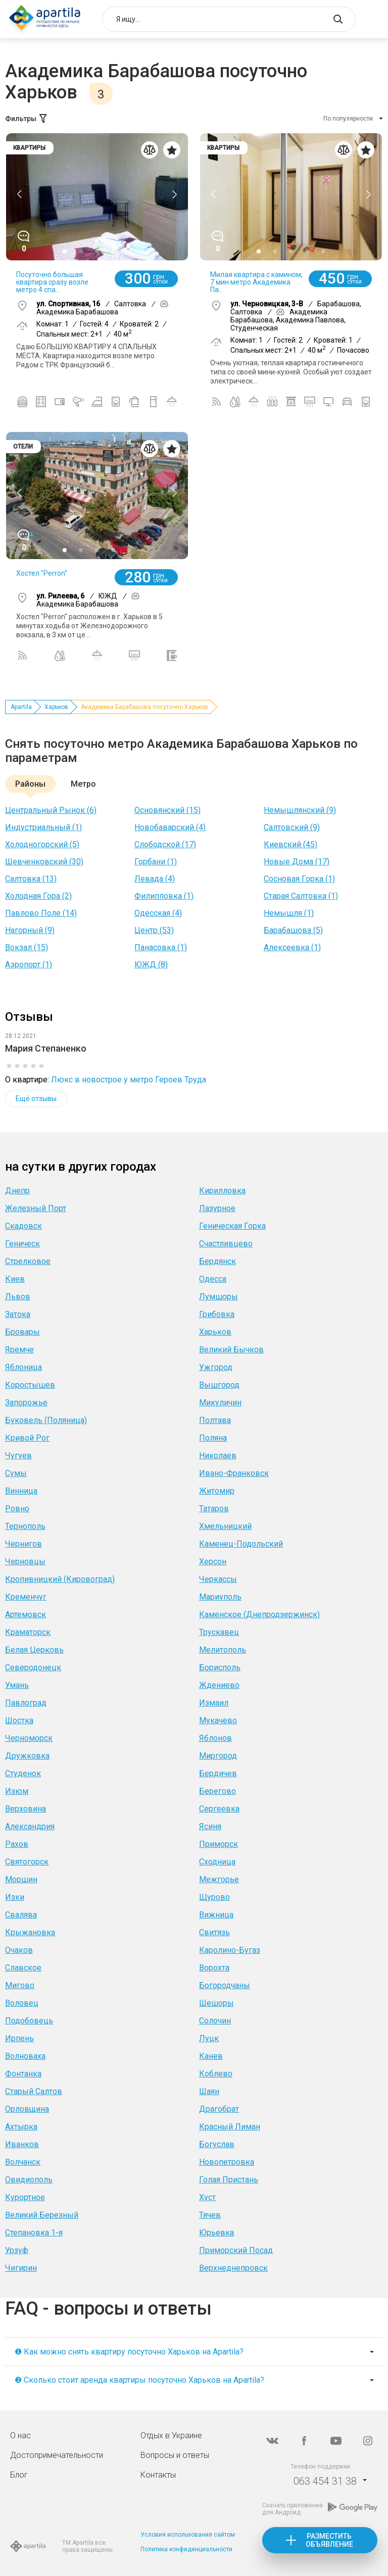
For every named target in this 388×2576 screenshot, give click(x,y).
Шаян (209, 2091)
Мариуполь (220, 1597)
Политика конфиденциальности (186, 2549)
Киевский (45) (290, 844)
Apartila (21, 706)
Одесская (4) (158, 913)
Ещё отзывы (36, 1098)
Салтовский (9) (292, 827)
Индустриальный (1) (43, 827)
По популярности (348, 118)
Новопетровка (226, 2162)
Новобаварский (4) (170, 827)
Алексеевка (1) (292, 947)
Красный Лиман (229, 2126)
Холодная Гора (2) (38, 896)
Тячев (210, 2215)
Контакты (158, 2475)
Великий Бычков (231, 1349)
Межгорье (219, 1879)
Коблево (215, 2073)
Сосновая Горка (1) (299, 879)
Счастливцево (226, 1243)
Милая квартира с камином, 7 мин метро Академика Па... (256, 282)
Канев (211, 2056)
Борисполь (219, 1667)
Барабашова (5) (293, 930)
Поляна (213, 1438)
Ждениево (219, 1685)
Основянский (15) (167, 810)
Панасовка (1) (160, 947)
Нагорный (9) (30, 930)
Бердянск (217, 1261)
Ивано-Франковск (234, 1473)
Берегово (217, 1791)
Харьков (56, 706)
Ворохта (214, 1967)
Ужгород (215, 1367)
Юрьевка (216, 2232)
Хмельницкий (225, 1526)
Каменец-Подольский (241, 1544)
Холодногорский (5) (42, 844)
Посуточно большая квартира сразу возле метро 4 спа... (52, 282)
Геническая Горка (232, 1226)
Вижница (216, 1915)
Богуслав (216, 2144)
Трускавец (219, 1632)
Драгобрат (219, 2109)
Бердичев (218, 1773)
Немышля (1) (289, 913)
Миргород (218, 1756)
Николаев (217, 1455)
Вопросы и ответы (174, 2455)
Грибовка (216, 1314)
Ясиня (210, 1826)
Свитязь (214, 1932)
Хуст (207, 2197)
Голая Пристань (228, 2179)
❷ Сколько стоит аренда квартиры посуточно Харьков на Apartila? (139, 2380)
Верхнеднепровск (233, 2268)
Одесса (212, 1279)
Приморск (218, 1844)
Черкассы (218, 1579)
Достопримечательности (56, 2455)
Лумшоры (218, 1296)
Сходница (217, 1862)
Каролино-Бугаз (229, 1950)
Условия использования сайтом (187, 2534)
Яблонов (215, 1738)
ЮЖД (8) (151, 964)
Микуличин (220, 1402)
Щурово (214, 1897)
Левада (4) (154, 879)
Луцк (209, 2038)
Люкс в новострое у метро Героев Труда (128, 1079)
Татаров (214, 1508)
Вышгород (219, 1385)
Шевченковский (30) (44, 861)
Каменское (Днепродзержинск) (259, 1614)
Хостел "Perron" (41, 573)
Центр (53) (154, 930)
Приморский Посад (236, 2250)
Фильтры (26, 119)
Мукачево (218, 1720)
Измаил (213, 1703)
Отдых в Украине (171, 2435)
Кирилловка (222, 1190)
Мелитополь (222, 1650)
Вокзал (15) (26, 947)
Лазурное (217, 1208)
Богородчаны (224, 1985)
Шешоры (216, 2003)
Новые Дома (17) (296, 861)
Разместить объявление (329, 2540)
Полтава (215, 1420)
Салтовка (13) (31, 879)
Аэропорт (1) (28, 964)
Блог (19, 2475)
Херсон (212, 1561)
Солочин (215, 2020)
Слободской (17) (165, 844)
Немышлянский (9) (300, 810)
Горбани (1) (155, 861)
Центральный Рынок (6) (50, 810)
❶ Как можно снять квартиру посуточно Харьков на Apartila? (129, 2351)
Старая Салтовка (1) (301, 896)
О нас (20, 2435)
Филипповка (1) (163, 896)
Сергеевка (219, 1809)
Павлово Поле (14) (41, 913)
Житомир (216, 1491)
